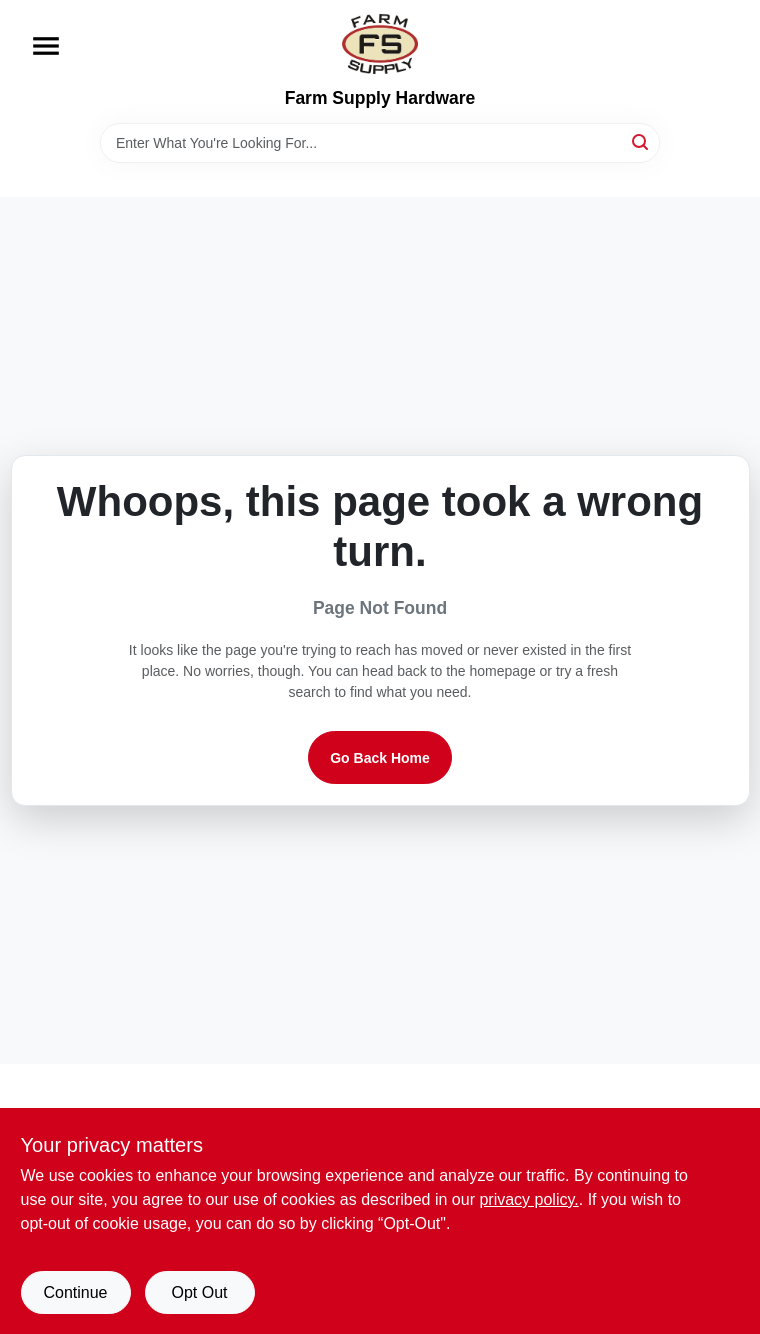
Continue (75, 1292)
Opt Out (199, 1292)
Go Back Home (380, 758)
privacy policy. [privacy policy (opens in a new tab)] (528, 1199)
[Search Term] (380, 143)
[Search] (641, 141)
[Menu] (46, 46)
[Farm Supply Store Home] (380, 44)
